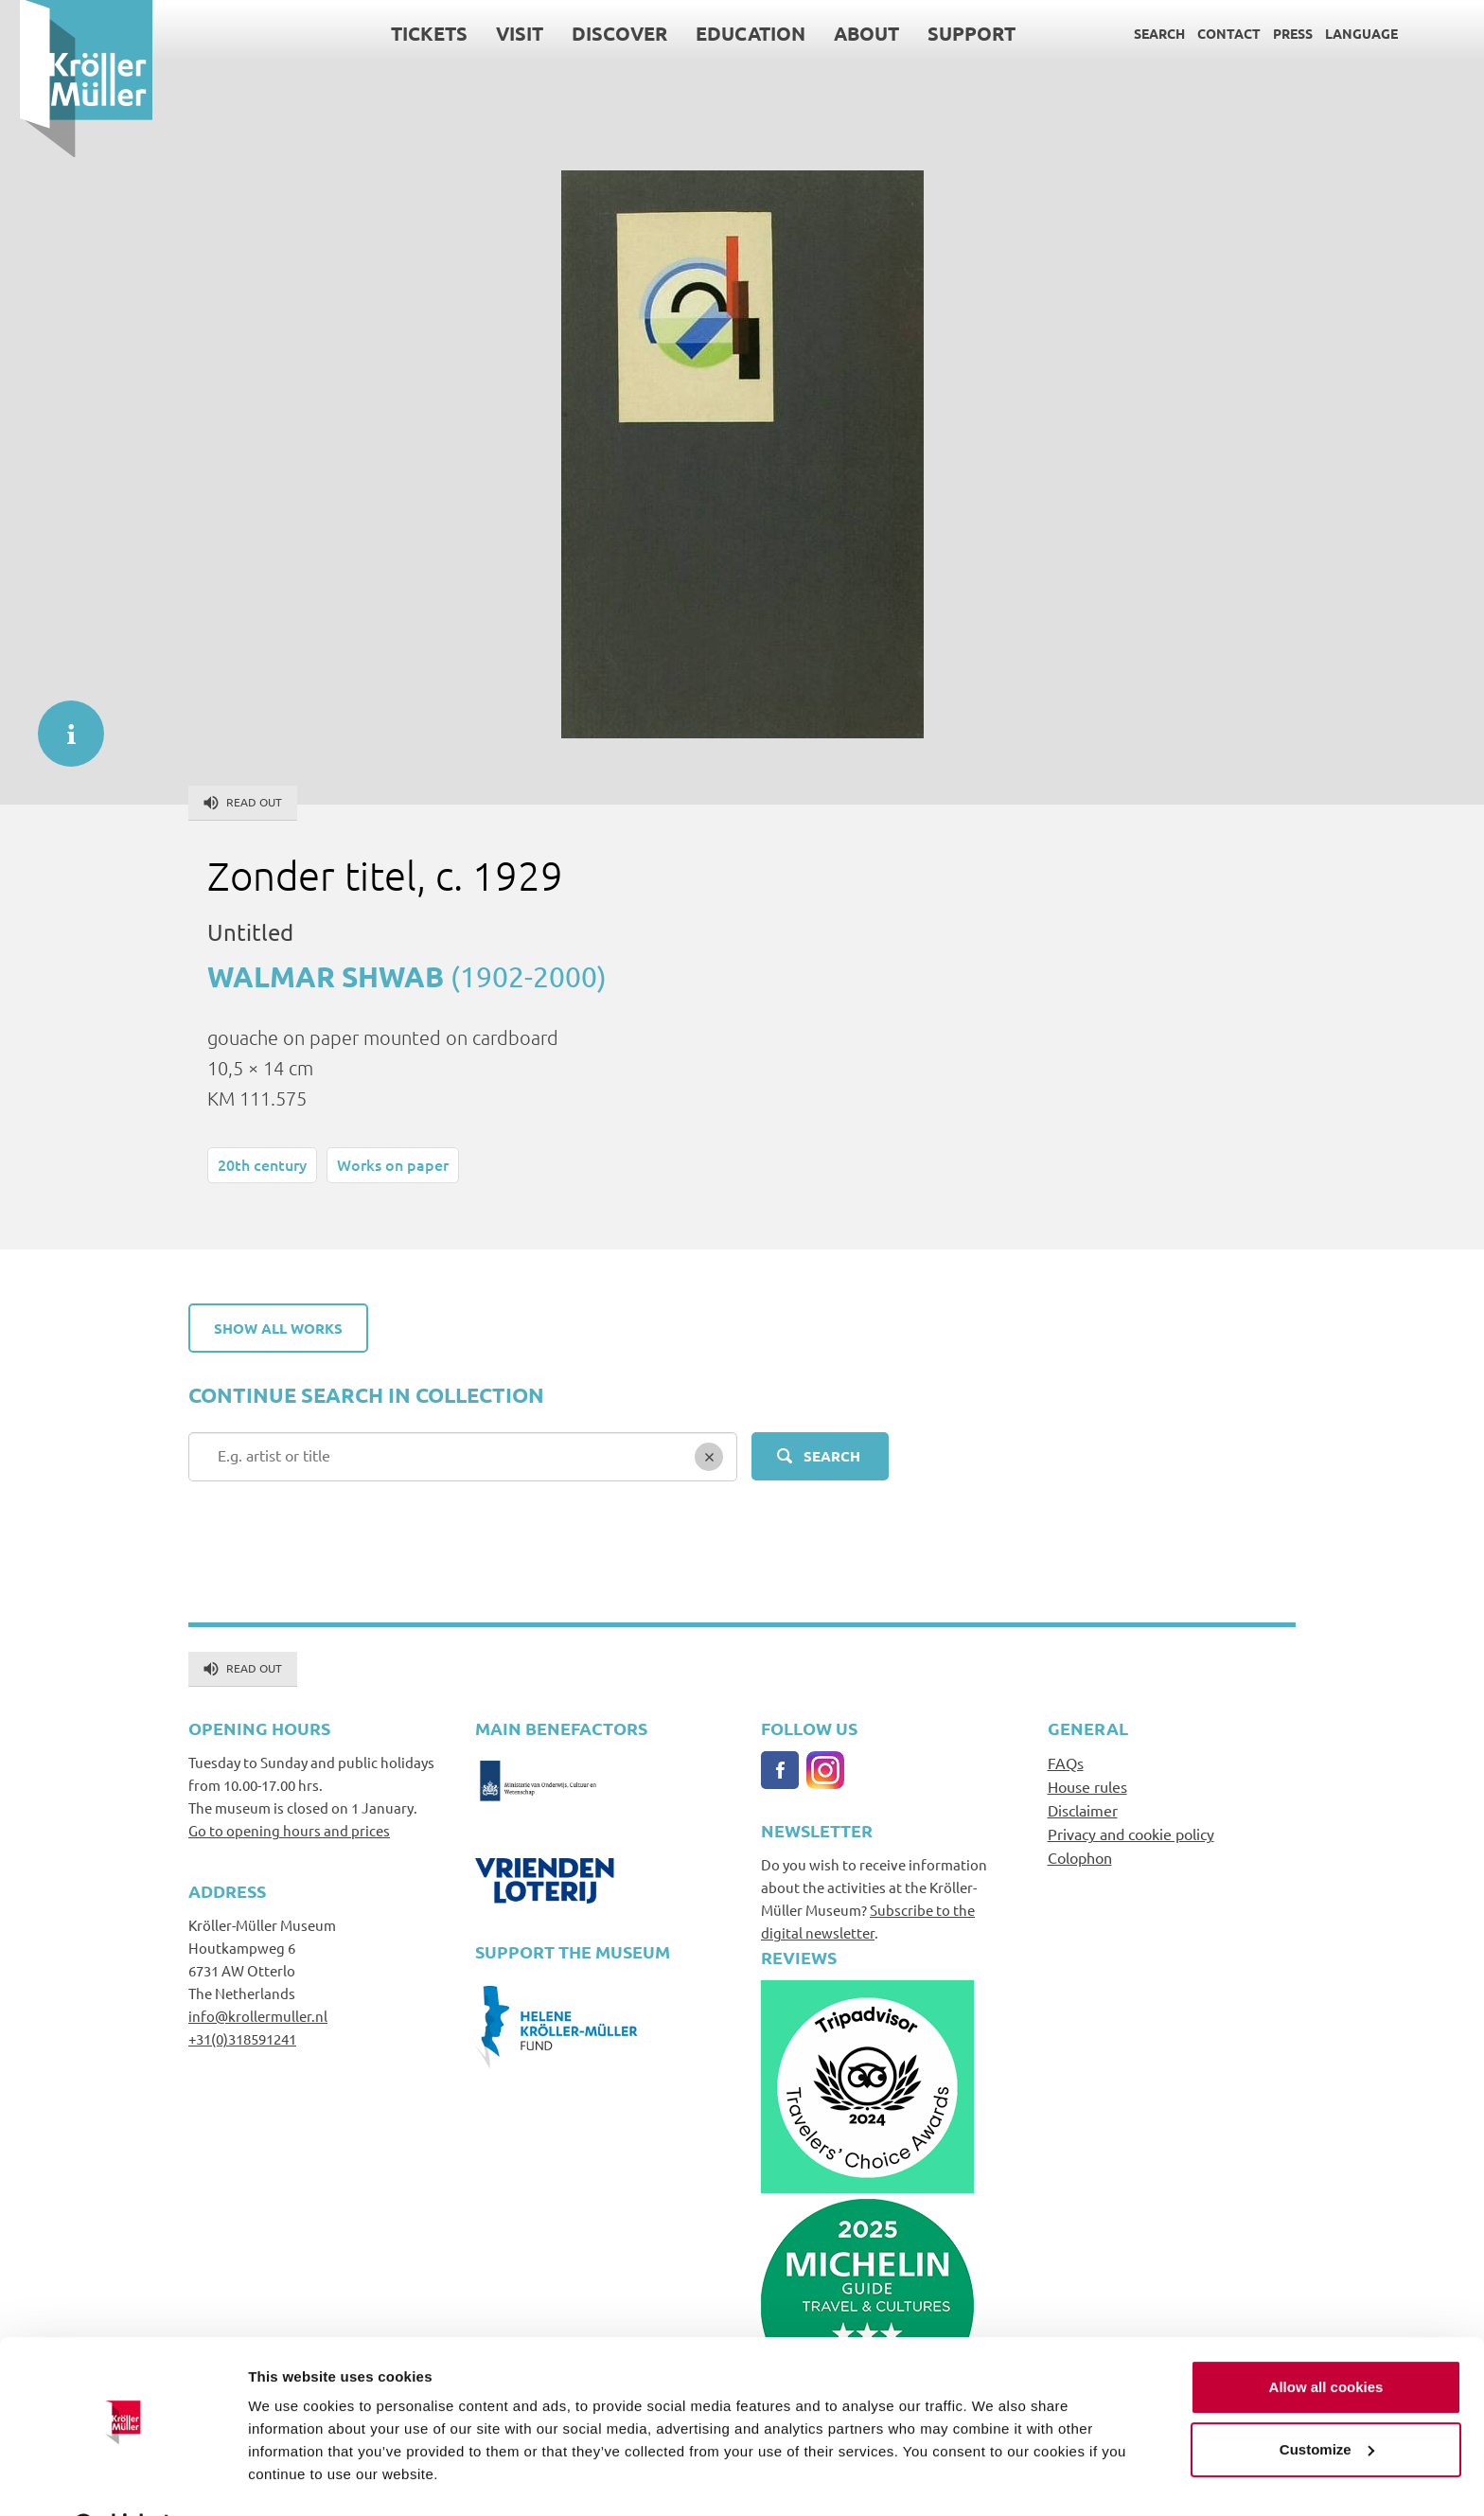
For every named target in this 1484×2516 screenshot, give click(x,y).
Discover (599, 33)
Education (731, 33)
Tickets (409, 33)
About (846, 33)
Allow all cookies (1326, 2339)
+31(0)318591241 (242, 2038)
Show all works (278, 1328)
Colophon (1080, 1857)
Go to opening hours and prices (289, 1830)
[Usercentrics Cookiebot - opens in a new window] (122, 2479)
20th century (262, 1164)
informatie (61, 724)
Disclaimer (1083, 1809)
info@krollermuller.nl (257, 2016)
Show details (292, 2479)
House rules (1087, 1786)
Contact (1209, 33)
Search (1139, 33)
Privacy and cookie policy (1131, 1833)
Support (952, 33)
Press (1273, 33)
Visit (499, 33)
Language (1341, 33)
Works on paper (393, 1164)
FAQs (1066, 1762)
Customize (1327, 2401)
